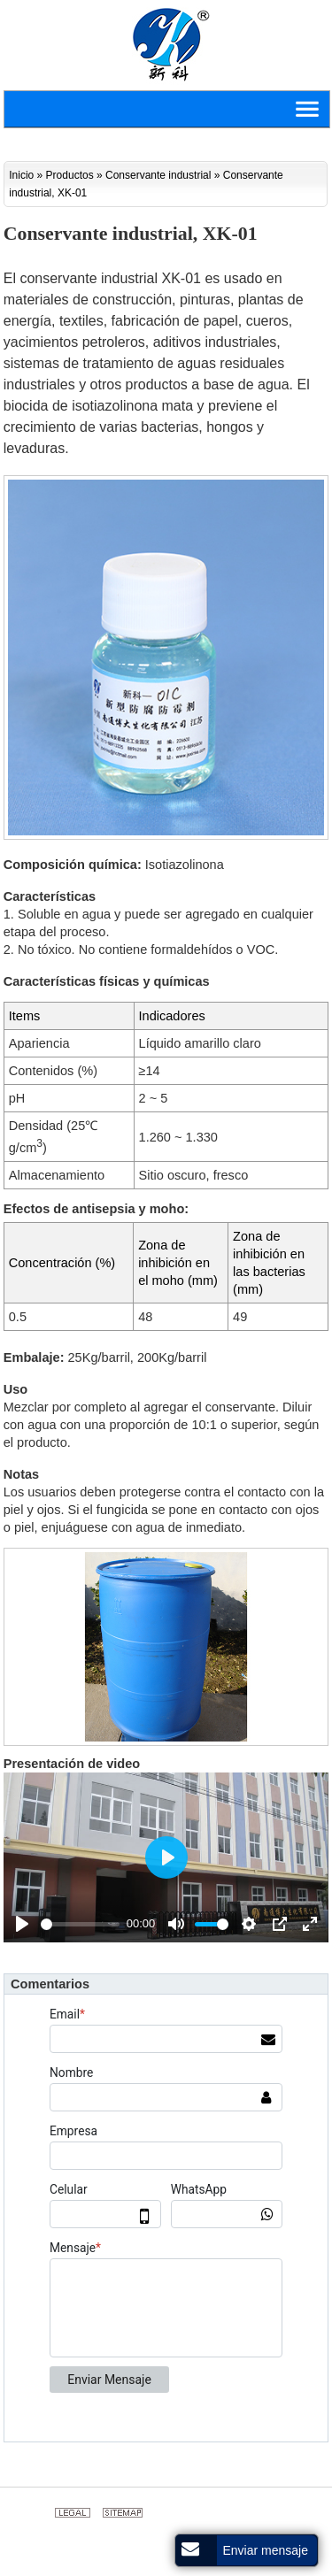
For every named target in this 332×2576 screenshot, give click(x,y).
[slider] (80, 1924)
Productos (70, 175)
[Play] (22, 1924)
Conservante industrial (158, 175)
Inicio (21, 175)
